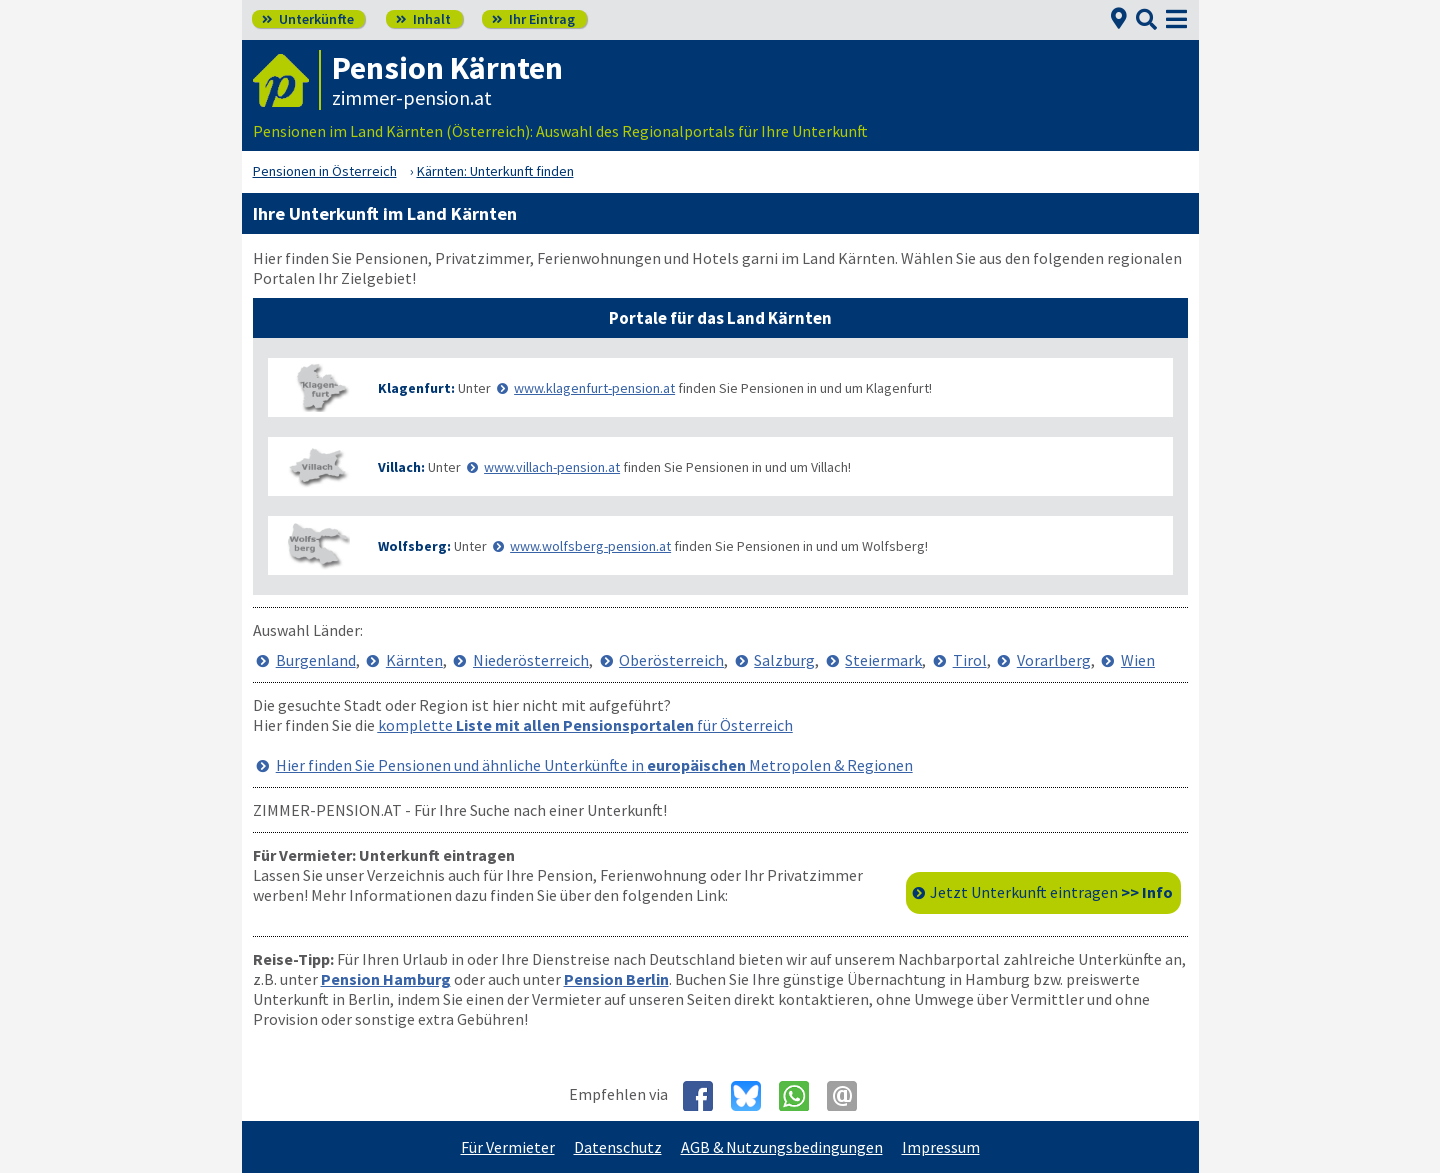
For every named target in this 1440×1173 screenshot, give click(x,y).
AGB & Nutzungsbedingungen (782, 1147)
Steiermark (883, 660)
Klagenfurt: (416, 388)
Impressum (941, 1147)
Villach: (401, 467)
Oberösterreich (671, 660)
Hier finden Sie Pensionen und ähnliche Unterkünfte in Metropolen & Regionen (594, 765)
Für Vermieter (508, 1147)
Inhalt (423, 19)
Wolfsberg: (414, 546)
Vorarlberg (1054, 660)
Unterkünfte (308, 19)
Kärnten (414, 660)
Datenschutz (618, 1147)
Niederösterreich (531, 660)
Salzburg (784, 660)
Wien (1138, 660)
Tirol (970, 660)
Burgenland (316, 660)
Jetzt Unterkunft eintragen (1051, 892)
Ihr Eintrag (533, 19)
